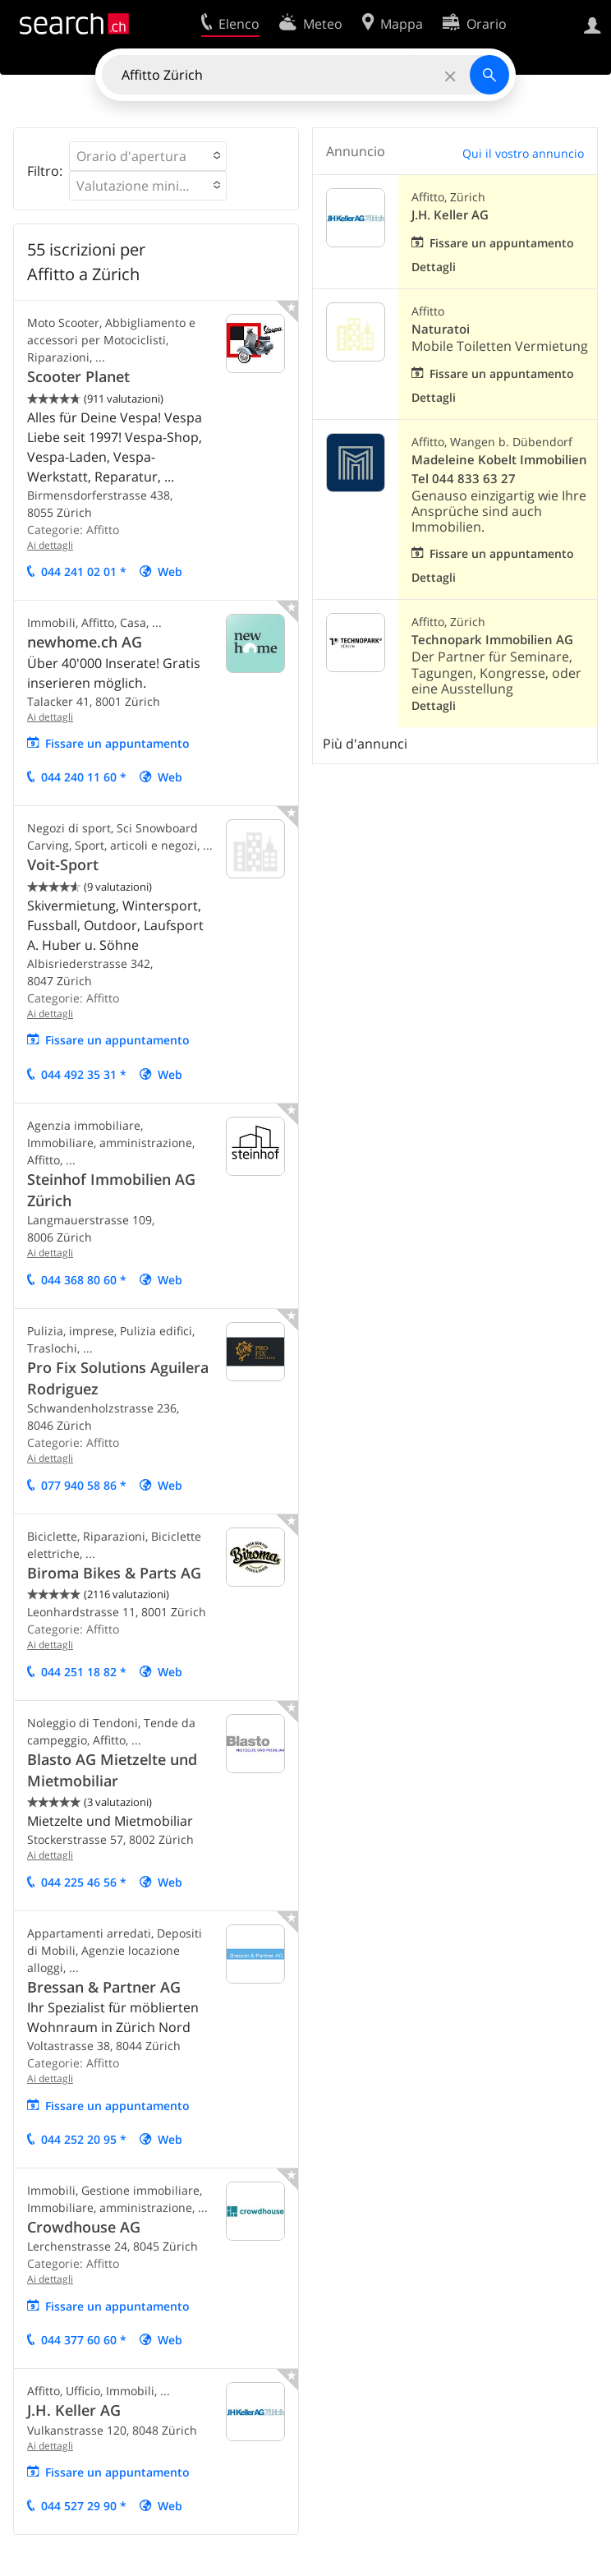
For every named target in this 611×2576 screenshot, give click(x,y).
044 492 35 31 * (83, 1074)
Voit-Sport (63, 864)
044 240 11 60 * (83, 777)
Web (170, 571)
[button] (148, 156)
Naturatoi (440, 329)
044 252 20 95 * (83, 2139)
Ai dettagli (50, 545)
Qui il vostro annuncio (523, 153)
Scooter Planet (78, 376)
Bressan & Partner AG (104, 1987)
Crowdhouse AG (83, 2227)
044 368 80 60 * (83, 1280)
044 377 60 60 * (83, 2340)
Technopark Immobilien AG (492, 639)
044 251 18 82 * (83, 1672)
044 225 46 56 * (83, 1882)
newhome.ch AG (84, 642)
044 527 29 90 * (83, 2506)
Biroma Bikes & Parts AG (114, 1573)
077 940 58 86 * (83, 1485)
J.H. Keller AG (74, 2410)
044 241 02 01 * (83, 571)
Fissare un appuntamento (117, 743)
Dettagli (433, 266)
